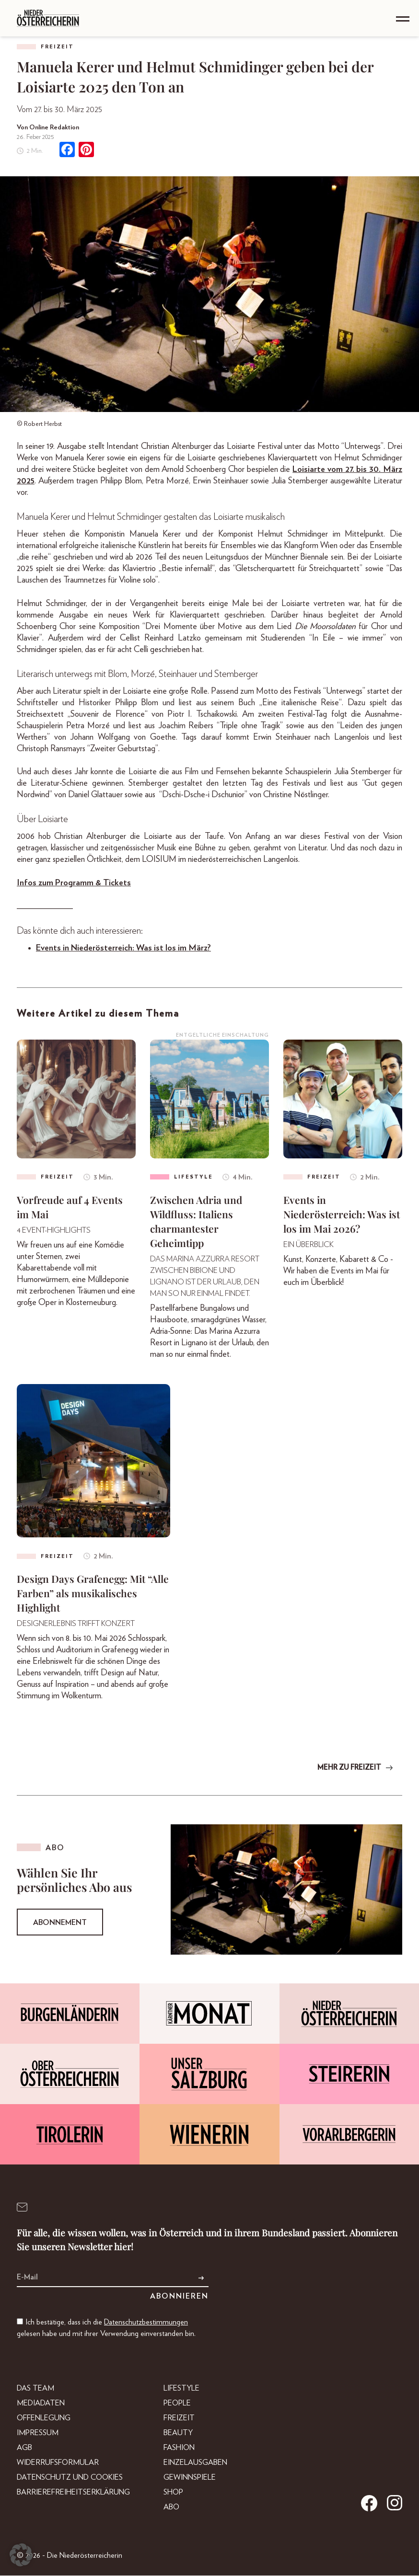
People (177, 2403)
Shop (173, 2492)
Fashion (179, 2448)
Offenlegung (43, 2418)
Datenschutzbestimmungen (146, 2322)
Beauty (178, 2433)
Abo (171, 2507)
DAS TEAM (35, 2389)
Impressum (37, 2433)
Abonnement (60, 1923)
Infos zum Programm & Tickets (74, 883)
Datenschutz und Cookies (70, 2478)
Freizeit (57, 46)
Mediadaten (41, 2403)
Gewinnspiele (189, 2478)
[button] (21, 2555)
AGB (24, 2448)
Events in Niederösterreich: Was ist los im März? (123, 948)
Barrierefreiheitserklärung (73, 2492)
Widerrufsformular (58, 2463)
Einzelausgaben (195, 2463)
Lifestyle (181, 2389)
